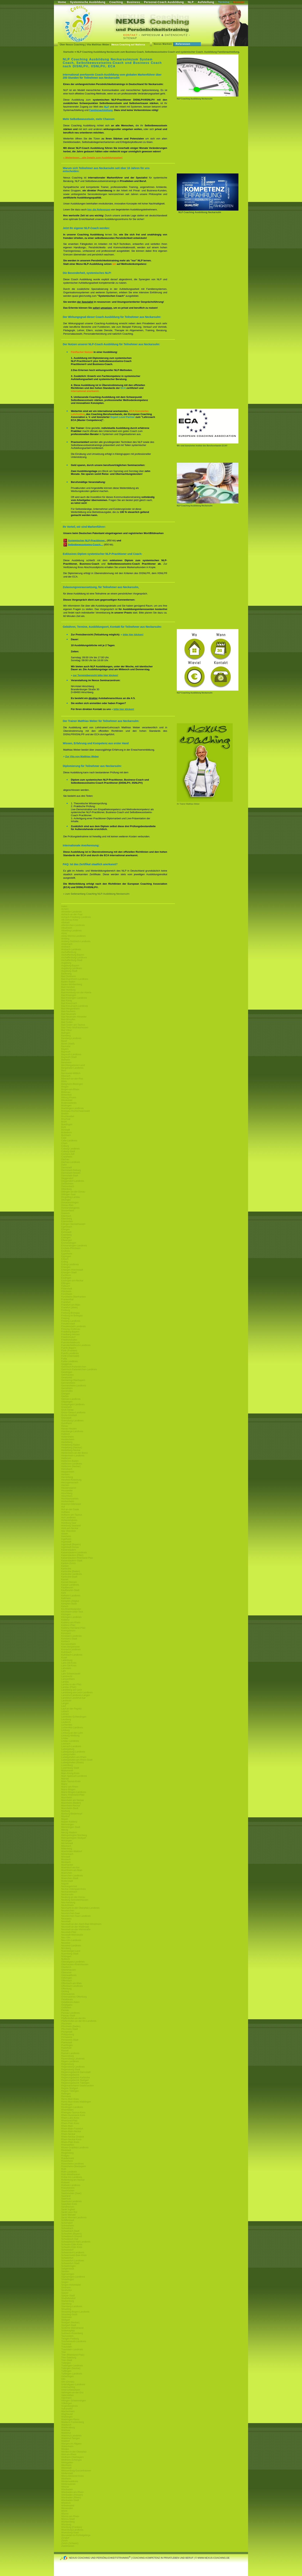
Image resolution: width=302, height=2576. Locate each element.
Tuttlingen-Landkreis (71, 2373)
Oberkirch (66, 1967)
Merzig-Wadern (69, 1832)
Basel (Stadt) (68, 1043)
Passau (65, 2010)
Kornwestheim (68, 1644)
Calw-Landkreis (69, 1140)
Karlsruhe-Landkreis (71, 1574)
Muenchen (66, 1873)
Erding (64, 1261)
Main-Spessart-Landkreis (74, 1776)
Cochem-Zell (67, 1154)
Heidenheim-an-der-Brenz (74, 1453)
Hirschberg (66, 1493)
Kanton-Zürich (68, 1563)
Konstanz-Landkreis (71, 1636)
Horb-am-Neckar (69, 1528)
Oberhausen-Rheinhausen (74, 1964)
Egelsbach (66, 1226)
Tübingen (66, 2363)
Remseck (66, 2096)
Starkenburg (67, 2301)
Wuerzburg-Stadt (70, 2532)
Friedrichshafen (69, 1339)
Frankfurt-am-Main (70, 1304)
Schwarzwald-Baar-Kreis (73, 2255)
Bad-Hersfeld (68, 987)
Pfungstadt (66, 2031)
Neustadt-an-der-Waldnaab (75, 1926)
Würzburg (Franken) (71, 2527)
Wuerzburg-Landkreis (72, 2529)
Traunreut (66, 2344)
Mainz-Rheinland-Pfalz (73, 1794)
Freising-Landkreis (70, 1321)
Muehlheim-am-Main (71, 1870)
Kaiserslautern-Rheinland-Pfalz (77, 1558)
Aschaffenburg (68, 952)
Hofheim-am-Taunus (71, 1514)
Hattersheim (67, 1436)
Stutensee (66, 2317)
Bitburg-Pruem (68, 1097)
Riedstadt (66, 2150)
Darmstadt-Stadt (69, 1175)
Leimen (65, 1714)
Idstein (64, 1533)
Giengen (65, 1393)
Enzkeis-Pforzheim (71, 1248)
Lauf (63, 1706)
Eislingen (66, 1237)
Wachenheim (68, 2411)
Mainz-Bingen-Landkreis (73, 1792)
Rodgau (65, 2155)
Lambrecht (66, 1676)
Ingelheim (66, 1539)
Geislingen (66, 1372)
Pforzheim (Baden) (71, 2026)
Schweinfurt (67, 2258)
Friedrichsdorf (68, 1337)
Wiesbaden (67, 2489)
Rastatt (65, 2050)
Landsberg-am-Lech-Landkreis (77, 1692)
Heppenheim (67, 1471)
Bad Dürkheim (68, 976)
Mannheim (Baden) (71, 1803)
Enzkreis (65, 1251)
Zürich (64, 2540)
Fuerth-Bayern (68, 1348)
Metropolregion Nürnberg (74, 1835)
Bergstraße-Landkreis (72, 1068)
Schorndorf (67, 2223)
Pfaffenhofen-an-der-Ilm (73, 2018)
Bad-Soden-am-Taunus (73, 1024)
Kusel (64, 1657)
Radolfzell (66, 2048)
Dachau (65, 1159)
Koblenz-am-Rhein (70, 1622)
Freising (65, 1318)
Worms (65, 2513)
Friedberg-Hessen (70, 1334)
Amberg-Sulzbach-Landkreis (75, 941)
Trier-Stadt (66, 2360)
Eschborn (66, 1275)
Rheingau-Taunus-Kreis (73, 2112)
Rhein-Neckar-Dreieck (72, 2136)
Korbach (65, 1641)
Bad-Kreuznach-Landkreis (74, 1006)
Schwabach (67, 2228)
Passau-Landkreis (70, 2013)
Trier (63, 2352)
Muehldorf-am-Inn (70, 1867)
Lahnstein (66, 1668)
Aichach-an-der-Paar (72, 914)
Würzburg (66, 2524)
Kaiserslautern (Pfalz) (72, 1555)
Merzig (64, 1829)
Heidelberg (66, 1442)
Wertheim (66, 2478)
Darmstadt (66, 1167)
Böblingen (66, 1105)
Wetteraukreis (68, 2484)
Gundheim (66, 1423)
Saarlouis (66, 2198)
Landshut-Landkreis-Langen (75, 1695)
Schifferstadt (67, 2220)
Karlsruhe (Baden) (70, 1571)
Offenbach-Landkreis (72, 1986)
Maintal (65, 1778)
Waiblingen (67, 2416)
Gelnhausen (67, 1374)
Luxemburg (67, 1765)
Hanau (64, 1426)
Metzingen (66, 1840)
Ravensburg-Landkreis (73, 2058)
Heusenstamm (68, 1488)
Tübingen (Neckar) (70, 2368)
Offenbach (66, 1980)
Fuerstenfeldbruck (70, 1342)
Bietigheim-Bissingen (72, 1084)
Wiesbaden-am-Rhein (72, 2492)
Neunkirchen (67, 1910)
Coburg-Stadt (68, 1151)
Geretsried (66, 1377)
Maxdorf (65, 1816)
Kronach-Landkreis (71, 1649)
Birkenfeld (66, 1094)
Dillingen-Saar (68, 1194)
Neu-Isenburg (68, 1902)
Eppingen (66, 1256)
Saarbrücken (67, 2190)
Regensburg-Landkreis (73, 2066)
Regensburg (67, 2064)
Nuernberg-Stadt (69, 1953)
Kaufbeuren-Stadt (70, 1590)
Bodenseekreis (68, 1103)
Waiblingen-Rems (70, 2419)
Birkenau (65, 1092)
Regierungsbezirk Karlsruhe (75, 2077)
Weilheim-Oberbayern (72, 2457)
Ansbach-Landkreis (71, 949)
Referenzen (183, 44)
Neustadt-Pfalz (68, 1932)
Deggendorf (67, 1178)
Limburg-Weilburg (70, 1735)
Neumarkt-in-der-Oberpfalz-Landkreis (80, 1908)
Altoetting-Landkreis (71, 930)
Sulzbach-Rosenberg (72, 2333)
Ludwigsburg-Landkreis (73, 1751)
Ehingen (65, 1229)
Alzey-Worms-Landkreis (73, 936)
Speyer (65, 2293)
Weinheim (66, 2465)
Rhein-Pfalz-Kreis (70, 2123)
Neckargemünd (69, 1886)
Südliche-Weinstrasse (72, 2328)
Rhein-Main (67, 2126)
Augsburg (66, 963)
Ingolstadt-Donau (70, 1547)
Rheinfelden (67, 2109)
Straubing (66, 2309)
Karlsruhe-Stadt (69, 1576)
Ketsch (64, 1606)
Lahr (63, 1671)
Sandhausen (67, 2206)
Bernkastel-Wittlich (70, 1073)
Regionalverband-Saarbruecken (77, 2085)
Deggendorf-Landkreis (72, 1181)
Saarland (65, 2196)
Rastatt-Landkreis (70, 2053)
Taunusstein (67, 2336)
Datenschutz (176, 35)
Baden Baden (68, 981)
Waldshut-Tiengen (70, 2438)
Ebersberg (66, 1218)
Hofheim (65, 1512)
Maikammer (67, 1770)
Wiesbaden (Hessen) (72, 2494)
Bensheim (66, 1062)
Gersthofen (67, 1391)
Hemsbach (66, 1469)
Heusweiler (67, 1490)
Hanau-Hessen (69, 1428)
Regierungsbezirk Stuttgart (75, 2080)
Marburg (65, 1811)
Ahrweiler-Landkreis (71, 911)
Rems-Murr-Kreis (70, 2099)
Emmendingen (68, 1243)
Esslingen (66, 1278)
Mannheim (66, 1797)
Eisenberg (66, 1234)
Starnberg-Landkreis (71, 2306)
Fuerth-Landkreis (70, 1353)
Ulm (63, 2379)
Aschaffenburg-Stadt (71, 960)
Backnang (66, 973)
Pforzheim (66, 2023)
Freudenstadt (68, 1323)
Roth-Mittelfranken (70, 2174)
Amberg (65, 938)
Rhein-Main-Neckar (71, 2131)
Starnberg (66, 2303)
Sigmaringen (67, 2274)
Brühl (64, 1121)
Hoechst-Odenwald (71, 1504)
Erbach (65, 1259)
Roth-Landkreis (69, 2171)
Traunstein (66, 2346)
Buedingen (66, 1124)
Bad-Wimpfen (68, 1019)
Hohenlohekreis (69, 1520)
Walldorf (65, 2441)
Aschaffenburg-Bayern (72, 954)
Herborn (65, 1474)
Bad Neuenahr (68, 1014)
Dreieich (65, 1213)
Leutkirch (66, 1722)
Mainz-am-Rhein (69, 1786)
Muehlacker (67, 1864)
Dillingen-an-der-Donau (73, 1191)
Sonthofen (66, 2290)
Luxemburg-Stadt (70, 1768)
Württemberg (68, 2521)
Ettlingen (65, 1283)
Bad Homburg (68, 989)
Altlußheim (66, 928)
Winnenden (67, 2508)
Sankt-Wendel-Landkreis (73, 2217)
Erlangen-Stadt (69, 1272)
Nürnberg (66, 1948)
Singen (64, 2282)
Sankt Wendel (68, 2214)
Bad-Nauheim (68, 1011)
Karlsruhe (66, 1568)
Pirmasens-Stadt (69, 2039)
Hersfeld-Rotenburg (71, 1479)
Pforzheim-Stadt (69, 2029)
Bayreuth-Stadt (69, 1057)
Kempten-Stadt (69, 1603)
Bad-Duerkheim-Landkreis (74, 979)
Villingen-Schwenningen (73, 2400)
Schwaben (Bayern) (71, 2233)
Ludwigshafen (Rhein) (72, 1762)
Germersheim (68, 1383)
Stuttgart (65, 2319)
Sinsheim (66, 2287)
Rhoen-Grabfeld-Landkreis (74, 2147)
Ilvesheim (66, 1536)
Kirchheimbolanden (71, 1609)
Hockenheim (67, 1501)
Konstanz (66, 1633)
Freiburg (65, 1310)
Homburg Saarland (71, 1525)
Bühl (63, 1127)
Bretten (65, 1113)
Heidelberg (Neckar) (71, 1447)
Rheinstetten (67, 2144)
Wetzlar (65, 2486)
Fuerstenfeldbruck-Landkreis (76, 1345)
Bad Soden (67, 1022)
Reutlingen (66, 2104)
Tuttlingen (66, 2371)
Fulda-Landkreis (69, 1361)
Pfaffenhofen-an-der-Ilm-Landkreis (78, 2021)
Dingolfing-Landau (70, 1197)
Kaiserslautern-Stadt (71, 1560)
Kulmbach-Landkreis (71, 1654)
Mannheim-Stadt (69, 1808)
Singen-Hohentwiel (71, 2284)
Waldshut (66, 2433)
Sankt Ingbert (68, 2209)
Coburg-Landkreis (70, 1148)
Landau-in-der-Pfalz (71, 1684)
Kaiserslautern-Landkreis (74, 1552)
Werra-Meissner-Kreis (72, 2476)
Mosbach (66, 1859)
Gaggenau (66, 1364)
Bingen (64, 1086)
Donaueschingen (70, 1202)
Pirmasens (66, 2037)
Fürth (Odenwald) (70, 1356)
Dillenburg (66, 1189)
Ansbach (65, 946)
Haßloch (65, 1434)
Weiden (65, 2449)
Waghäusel (67, 2414)
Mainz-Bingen (68, 1789)
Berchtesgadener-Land (73, 1065)
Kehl (63, 1593)
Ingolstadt (66, 1541)
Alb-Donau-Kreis (69, 919)
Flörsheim (66, 1291)
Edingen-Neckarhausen (73, 1224)
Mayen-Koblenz (69, 1821)
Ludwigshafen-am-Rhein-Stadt (76, 1759)
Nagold (65, 1883)
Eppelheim (66, 1253)
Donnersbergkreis (70, 1208)
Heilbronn (66, 1458)
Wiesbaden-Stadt (70, 2500)
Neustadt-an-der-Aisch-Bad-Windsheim (81, 1924)
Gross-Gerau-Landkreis (73, 1412)
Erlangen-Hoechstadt (72, 1269)
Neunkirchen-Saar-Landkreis (76, 1916)
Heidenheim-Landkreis (72, 1455)
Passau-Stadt (68, 2015)
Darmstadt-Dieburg (71, 1170)
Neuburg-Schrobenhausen (74, 1899)
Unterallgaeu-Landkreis (73, 2384)
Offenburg (66, 1988)
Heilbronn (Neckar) (71, 1466)
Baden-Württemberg (71, 984)
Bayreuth (65, 1051)
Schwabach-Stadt (70, 2231)
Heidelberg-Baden (70, 1444)
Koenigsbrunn (68, 1630)
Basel (64, 1041)
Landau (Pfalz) (68, 1687)
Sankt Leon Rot (69, 2212)
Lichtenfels (66, 1724)
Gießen (65, 1396)
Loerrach (65, 1743)
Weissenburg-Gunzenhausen (76, 2470)
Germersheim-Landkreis (73, 1385)
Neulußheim (67, 1905)
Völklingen (66, 2403)
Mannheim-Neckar (70, 1805)
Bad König (66, 1000)
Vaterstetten (67, 2395)
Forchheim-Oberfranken (73, 1296)
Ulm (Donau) (67, 2381)
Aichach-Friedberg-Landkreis (76, 917)
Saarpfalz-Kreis (69, 2204)
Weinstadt (66, 2468)
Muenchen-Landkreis (72, 1875)
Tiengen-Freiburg (70, 2338)
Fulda (64, 1358)
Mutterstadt (67, 1881)
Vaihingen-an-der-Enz (72, 2392)
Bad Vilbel (66, 1030)
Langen (65, 1703)
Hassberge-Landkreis (72, 1431)
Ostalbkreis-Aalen (70, 2002)
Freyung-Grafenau (70, 1329)
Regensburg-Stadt (70, 2069)
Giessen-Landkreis (71, 1399)
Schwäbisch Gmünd (71, 2236)
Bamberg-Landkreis (71, 1038)
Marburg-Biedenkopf (71, 1813)
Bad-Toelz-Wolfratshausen (74, 1027)
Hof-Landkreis (68, 1517)
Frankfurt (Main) (69, 1307)
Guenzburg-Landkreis (72, 1420)
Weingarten (67, 2462)
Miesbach (66, 1846)
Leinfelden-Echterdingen (73, 1716)
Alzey (64, 933)
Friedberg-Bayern (70, 1331)
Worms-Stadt (68, 2519)
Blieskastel (66, 1100)
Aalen (64, 906)
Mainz (64, 1784)
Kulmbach (66, 1652)
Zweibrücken (67, 2546)
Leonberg (66, 1719)
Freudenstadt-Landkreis (73, 1326)
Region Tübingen (70, 2091)
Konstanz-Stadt (69, 1638)
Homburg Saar (68, 1523)
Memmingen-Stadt (70, 1827)
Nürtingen (66, 1956)
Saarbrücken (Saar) (71, 2193)
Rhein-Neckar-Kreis (71, 2139)
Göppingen (67, 1401)
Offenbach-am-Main (71, 1983)
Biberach (65, 1076)
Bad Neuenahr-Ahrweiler (73, 1016)
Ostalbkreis (67, 1999)
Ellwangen (66, 1240)
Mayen (64, 1819)
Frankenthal (67, 1299)
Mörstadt (65, 1856)
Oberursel (66, 1972)
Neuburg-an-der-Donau (73, 1897)
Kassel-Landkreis (70, 1584)
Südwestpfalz (68, 2330)
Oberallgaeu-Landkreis (73, 1961)
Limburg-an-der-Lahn (72, 1733)
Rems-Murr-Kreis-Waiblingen (76, 2101)
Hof (63, 1506)
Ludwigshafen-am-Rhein (73, 1757)
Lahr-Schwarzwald (70, 1673)
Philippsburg (67, 2034)
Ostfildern (66, 2007)
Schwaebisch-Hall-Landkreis (75, 2241)
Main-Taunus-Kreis (71, 1781)
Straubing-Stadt (69, 2314)
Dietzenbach (67, 1186)
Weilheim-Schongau (71, 2459)
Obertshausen (68, 1969)
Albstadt (65, 922)
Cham (64, 1143)
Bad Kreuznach (69, 1003)
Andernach (66, 944)
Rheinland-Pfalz (69, 2120)
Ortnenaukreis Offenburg (74, 1996)
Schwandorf (67, 2249)
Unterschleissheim (70, 2389)
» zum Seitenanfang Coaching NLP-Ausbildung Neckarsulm (96, 893)
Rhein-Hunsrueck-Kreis (73, 2115)
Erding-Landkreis (70, 1264)
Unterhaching (68, 2387)
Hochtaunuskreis (69, 1498)
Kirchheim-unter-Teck (72, 1611)
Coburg (65, 1146)
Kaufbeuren (67, 1587)
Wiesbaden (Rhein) (71, 2497)
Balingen (65, 1033)
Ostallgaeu (66, 2004)
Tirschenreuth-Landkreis (73, 2341)
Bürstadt (65, 1129)
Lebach (65, 1711)
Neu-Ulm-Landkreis (71, 1940)
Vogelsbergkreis (69, 2406)
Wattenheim (67, 2446)
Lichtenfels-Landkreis (72, 1727)
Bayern (65, 1049)
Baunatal (65, 1046)
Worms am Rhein (70, 2516)
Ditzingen (66, 1199)
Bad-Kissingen (68, 995)
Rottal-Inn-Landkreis (71, 2177)
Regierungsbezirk (70, 2074)
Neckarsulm (67, 1894)
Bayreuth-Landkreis (71, 1054)
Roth (63, 2169)
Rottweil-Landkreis (70, 2185)
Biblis (64, 1081)
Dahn (64, 1164)
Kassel (64, 1579)
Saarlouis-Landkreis (71, 2201)
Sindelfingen (67, 2279)
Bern (63, 1070)
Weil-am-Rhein (68, 2454)
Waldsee (65, 2430)
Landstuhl (66, 1700)
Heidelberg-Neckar (71, 1450)
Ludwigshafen (68, 1754)
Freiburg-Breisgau (70, 1313)
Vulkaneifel (66, 2408)
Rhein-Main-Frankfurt (72, 2128)
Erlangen (65, 1267)
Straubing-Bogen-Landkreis (75, 2311)
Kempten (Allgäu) (70, 1601)
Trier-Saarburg (68, 2357)
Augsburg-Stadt (69, 971)
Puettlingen (67, 2045)
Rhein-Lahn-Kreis (70, 2118)
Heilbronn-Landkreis (71, 1463)
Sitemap (130, 38)
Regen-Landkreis (70, 2061)
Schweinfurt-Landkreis (72, 2260)
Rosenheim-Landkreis (72, 2163)
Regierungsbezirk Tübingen (75, 2083)
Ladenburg (66, 1660)
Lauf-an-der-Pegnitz (71, 1708)
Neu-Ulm (65, 1937)
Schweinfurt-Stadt (70, 2263)
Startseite (68, 52)
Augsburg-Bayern (70, 965)
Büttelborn (66, 1132)
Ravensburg (67, 2056)
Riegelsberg (67, 2153)
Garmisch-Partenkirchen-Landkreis (79, 1369)
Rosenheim (67, 2161)
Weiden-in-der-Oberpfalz (73, 2451)
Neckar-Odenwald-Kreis (73, 1889)
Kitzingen (66, 1614)
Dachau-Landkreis (70, 1162)
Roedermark (67, 2158)
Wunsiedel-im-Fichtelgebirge (76, 2535)
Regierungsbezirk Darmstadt (76, 2072)
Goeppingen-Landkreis (73, 1404)
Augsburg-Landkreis (71, 968)
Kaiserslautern (68, 1549)
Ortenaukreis (68, 1994)
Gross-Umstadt (69, 1415)
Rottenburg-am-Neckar (73, 2179)
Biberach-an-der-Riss (72, 1078)
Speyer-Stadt (68, 2295)
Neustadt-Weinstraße (72, 1934)
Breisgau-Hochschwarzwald (75, 1111)
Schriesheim (67, 2225)
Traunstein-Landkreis (72, 2349)
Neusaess (66, 1918)
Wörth (64, 2511)
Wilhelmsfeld (67, 2505)
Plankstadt (66, 2042)
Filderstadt (66, 1288)
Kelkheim (66, 1598)
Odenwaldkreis (68, 1975)
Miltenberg (66, 1848)
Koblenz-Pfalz (68, 1625)
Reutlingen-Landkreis (72, 2107)
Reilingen (66, 2093)
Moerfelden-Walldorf (71, 1851)
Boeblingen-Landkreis (72, 1108)
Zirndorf (65, 2538)
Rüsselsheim (68, 2188)
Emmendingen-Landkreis (74, 1245)
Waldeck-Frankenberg (72, 2422)
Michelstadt (67, 1843)
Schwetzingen (68, 2266)
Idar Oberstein (68, 1531)
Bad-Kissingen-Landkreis (74, 998)
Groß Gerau (67, 1409)
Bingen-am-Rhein (70, 1089)
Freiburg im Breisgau (72, 1315)
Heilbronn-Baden (70, 1461)
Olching (65, 1991)
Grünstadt (66, 1418)
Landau (65, 1681)
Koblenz (65, 1619)
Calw (63, 1138)
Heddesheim (67, 1439)
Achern (65, 909)
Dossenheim (67, 1210)
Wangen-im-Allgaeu (71, 2443)
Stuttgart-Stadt (68, 2325)
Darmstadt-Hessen (71, 1173)
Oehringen (66, 1978)
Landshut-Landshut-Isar (73, 1698)
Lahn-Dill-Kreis (68, 1663)
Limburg (65, 1730)
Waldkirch (66, 2424)
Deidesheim (67, 1183)
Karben (65, 1566)
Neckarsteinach (69, 1891)
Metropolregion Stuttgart (73, 1838)
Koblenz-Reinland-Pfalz (73, 1628)
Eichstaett (66, 1232)
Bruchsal (65, 1119)
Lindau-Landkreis (70, 1741)
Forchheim (66, 1294)
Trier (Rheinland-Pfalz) (72, 2354)
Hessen (65, 1485)
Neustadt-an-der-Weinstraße (76, 1929)
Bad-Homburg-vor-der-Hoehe (76, 992)
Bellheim (65, 1059)
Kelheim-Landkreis (70, 1595)
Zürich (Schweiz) (69, 2543)
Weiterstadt (67, 2473)
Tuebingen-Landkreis (72, 2365)
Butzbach (66, 1135)
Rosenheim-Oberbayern (73, 2166)
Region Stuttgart (69, 2088)
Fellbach (65, 1286)
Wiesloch (66, 2503)
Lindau (64, 1738)
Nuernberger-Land (70, 1951)
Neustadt (65, 1921)
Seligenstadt (67, 2268)
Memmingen (67, 1824)
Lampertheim (68, 1679)
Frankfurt (65, 1302)
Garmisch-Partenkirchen (73, 1366)
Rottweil (65, 2182)
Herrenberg (67, 1477)
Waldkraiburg (68, 2427)
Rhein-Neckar (68, 2134)
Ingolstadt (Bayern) (71, 1544)
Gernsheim (67, 1388)
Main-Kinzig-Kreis (70, 1773)
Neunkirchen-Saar (70, 1913)
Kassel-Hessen (69, 1582)
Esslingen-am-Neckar (72, 1280)
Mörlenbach (67, 1854)
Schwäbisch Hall (69, 2239)
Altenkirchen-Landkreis (73, 925)
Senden (65, 2271)
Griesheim (66, 1407)
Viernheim (66, 2398)
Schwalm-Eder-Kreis (71, 2244)
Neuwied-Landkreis (71, 1945)
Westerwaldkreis (69, 2481)
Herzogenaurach (69, 1482)
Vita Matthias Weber (98, 44)
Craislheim (66, 1156)
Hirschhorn (66, 1496)
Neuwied (65, 1943)
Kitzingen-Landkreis (71, 1617)
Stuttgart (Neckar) (70, 2322)
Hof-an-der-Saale (70, 1509)
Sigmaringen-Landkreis (73, 2276)
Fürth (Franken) (69, 1350)
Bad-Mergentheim (70, 1008)
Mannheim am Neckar (72, 1800)
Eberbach (66, 1216)
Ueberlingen (67, 2376)
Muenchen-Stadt (69, 1878)
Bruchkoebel (67, 1116)
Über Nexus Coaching (72, 44)
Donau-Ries (67, 1205)
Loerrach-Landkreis (71, 1746)
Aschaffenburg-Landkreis (74, 957)
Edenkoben (67, 1221)
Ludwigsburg (67, 1749)
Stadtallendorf (68, 2298)
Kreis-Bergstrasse (70, 1646)
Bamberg (66, 1035)
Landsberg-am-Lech (71, 1689)
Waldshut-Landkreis (71, 2435)
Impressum (150, 35)
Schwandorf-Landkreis (72, 2252)
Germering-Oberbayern (73, 1380)
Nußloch (65, 1959)
